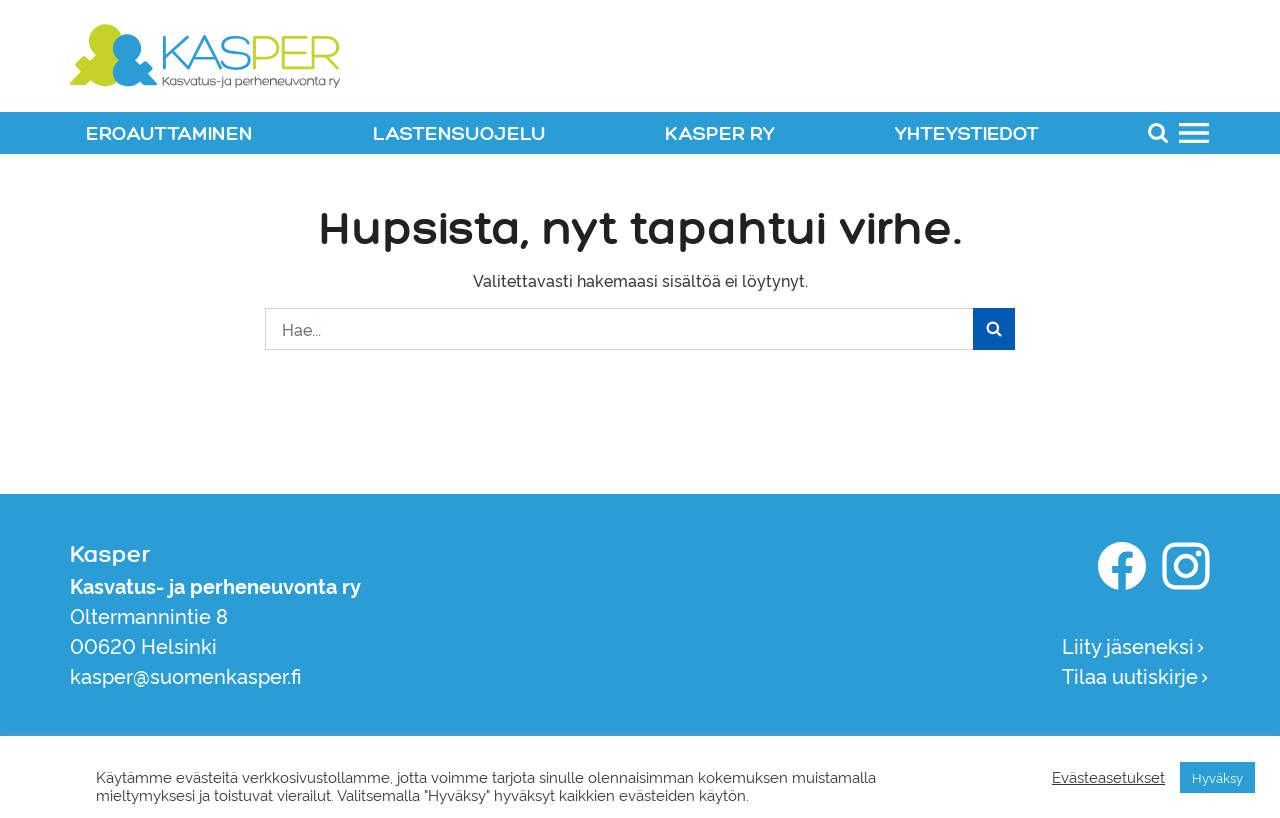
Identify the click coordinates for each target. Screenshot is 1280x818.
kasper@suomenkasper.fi (186, 675)
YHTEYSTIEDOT (967, 134)
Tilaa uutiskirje (1136, 675)
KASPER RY (720, 134)
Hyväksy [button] (1217, 777)
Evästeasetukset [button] (1108, 777)
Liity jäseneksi (1134, 645)
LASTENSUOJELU (459, 134)
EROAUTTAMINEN (169, 134)
